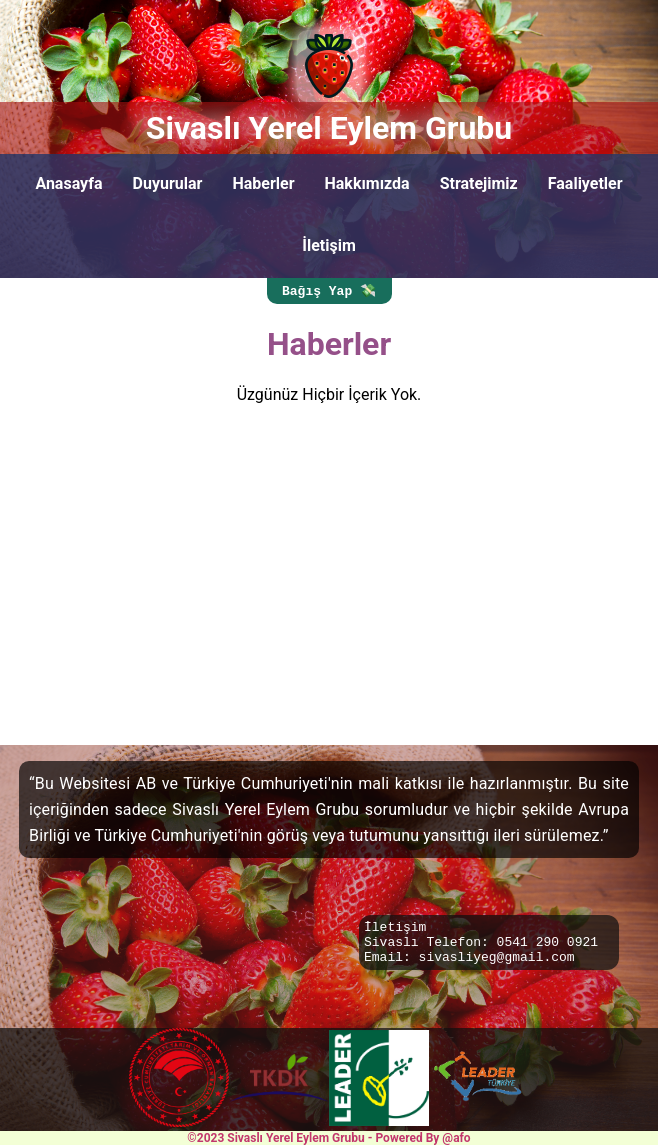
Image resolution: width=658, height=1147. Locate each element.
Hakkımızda (366, 183)
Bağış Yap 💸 (329, 292)
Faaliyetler (585, 183)
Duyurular (168, 183)
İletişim (329, 245)
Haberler (263, 183)
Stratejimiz (479, 183)
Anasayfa (68, 183)
